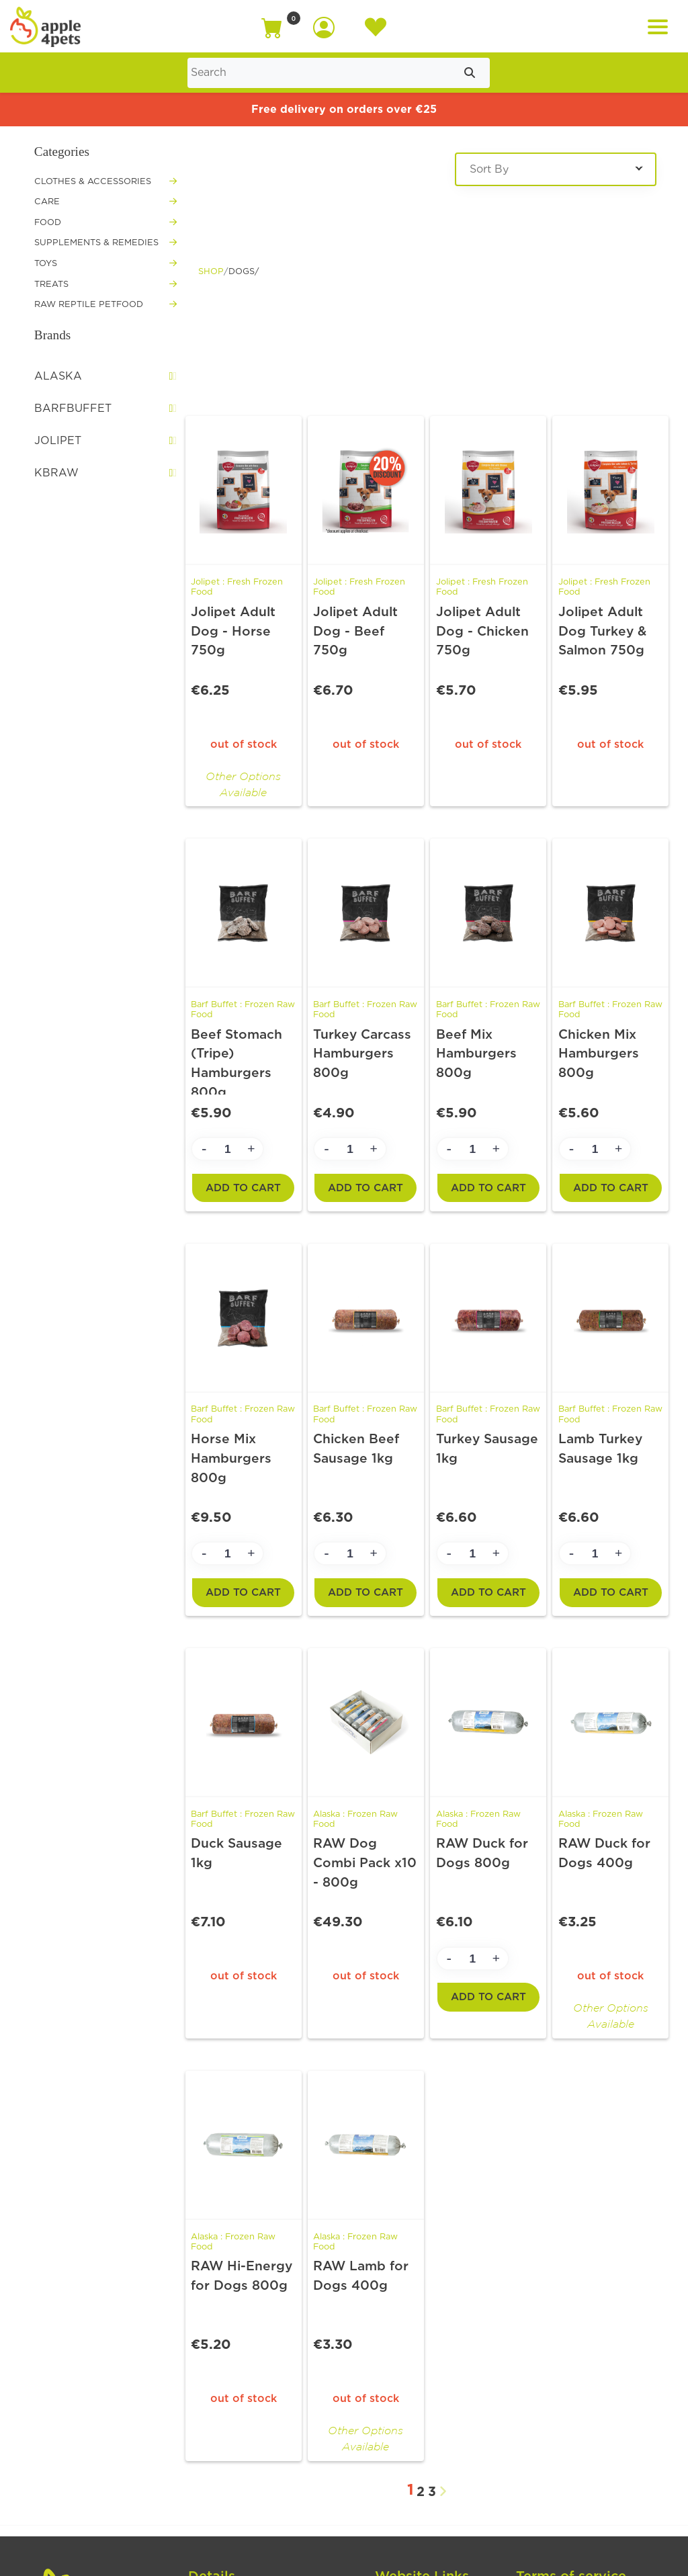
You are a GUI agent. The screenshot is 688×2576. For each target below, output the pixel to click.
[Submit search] (469, 73)
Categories (61, 151)
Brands (52, 335)
